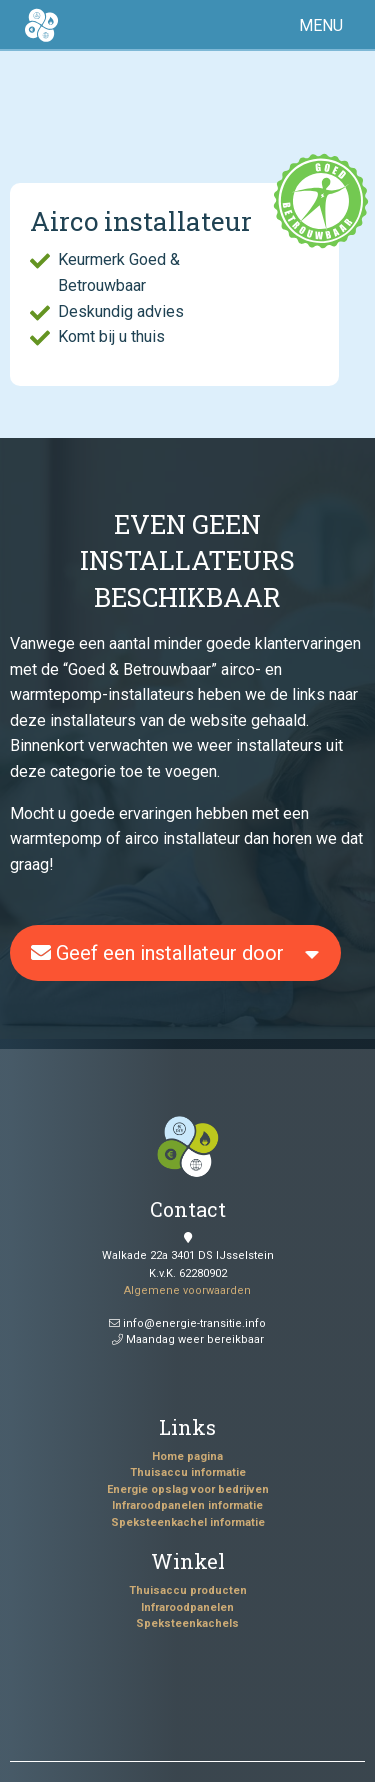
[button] (325, 26)
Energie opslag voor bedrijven (188, 1489)
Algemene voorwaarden (187, 1290)
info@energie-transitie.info (187, 1323)
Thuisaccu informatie (188, 1472)
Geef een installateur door (157, 953)
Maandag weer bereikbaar (188, 1339)
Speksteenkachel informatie (188, 1522)
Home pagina (187, 1456)
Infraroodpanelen (187, 1607)
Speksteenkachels (187, 1623)
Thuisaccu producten (188, 1590)
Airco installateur (141, 221)
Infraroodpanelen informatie (187, 1505)
